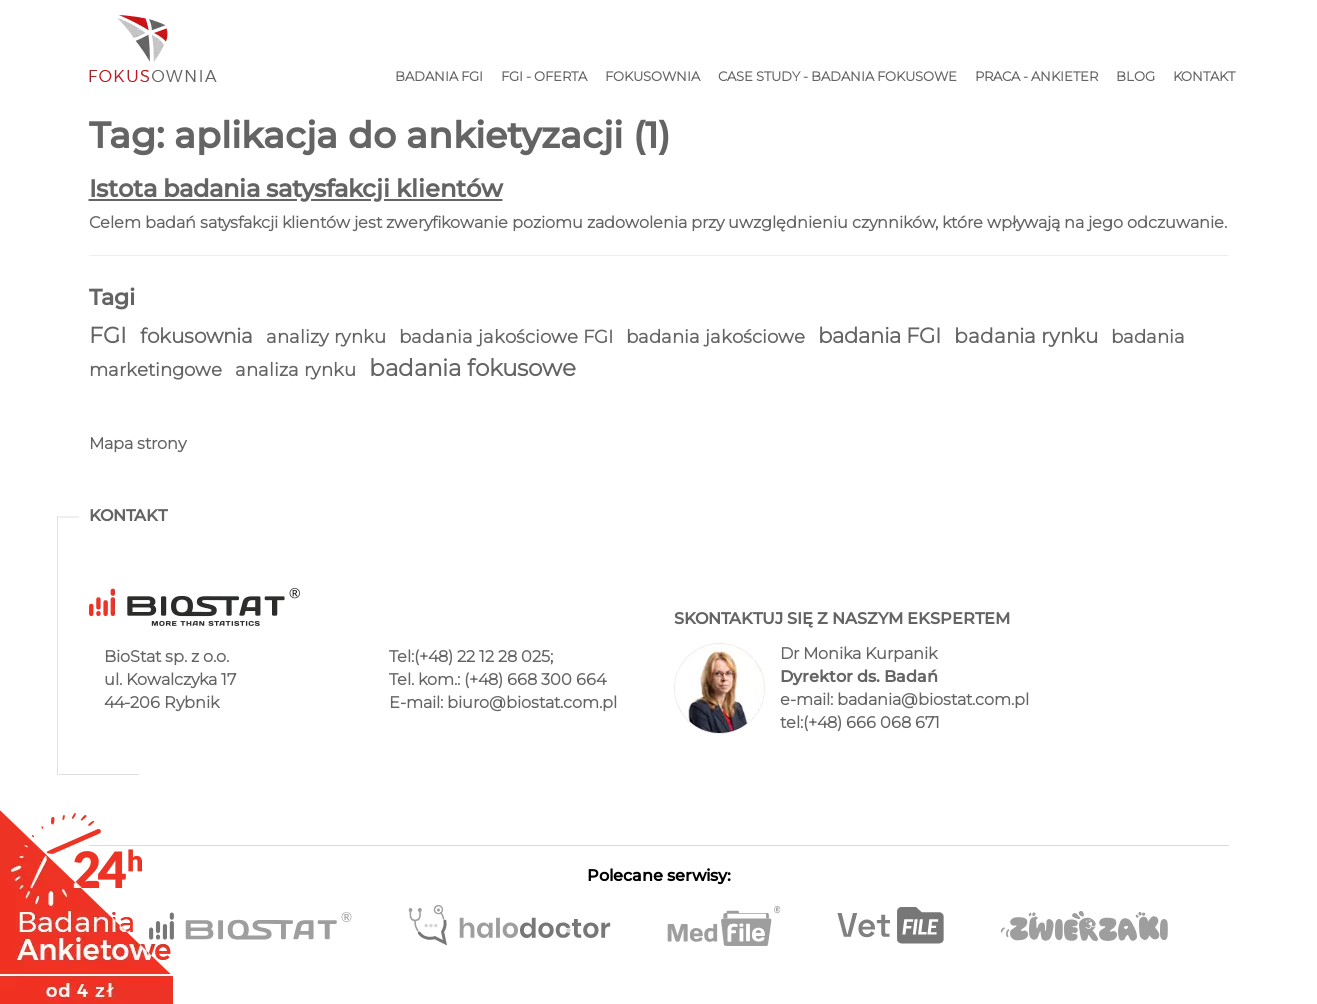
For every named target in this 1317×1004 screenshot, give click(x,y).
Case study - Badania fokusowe (837, 76)
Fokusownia (652, 76)
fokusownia (199, 336)
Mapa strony (137, 443)
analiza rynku (298, 369)
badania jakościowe (718, 336)
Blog (1135, 76)
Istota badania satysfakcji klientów (296, 188)
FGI (110, 335)
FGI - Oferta (544, 76)
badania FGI (882, 335)
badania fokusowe (472, 368)
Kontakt (1204, 76)
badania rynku (1028, 336)
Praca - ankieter (1036, 76)
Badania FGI (439, 76)
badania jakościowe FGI (508, 336)
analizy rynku (328, 336)
